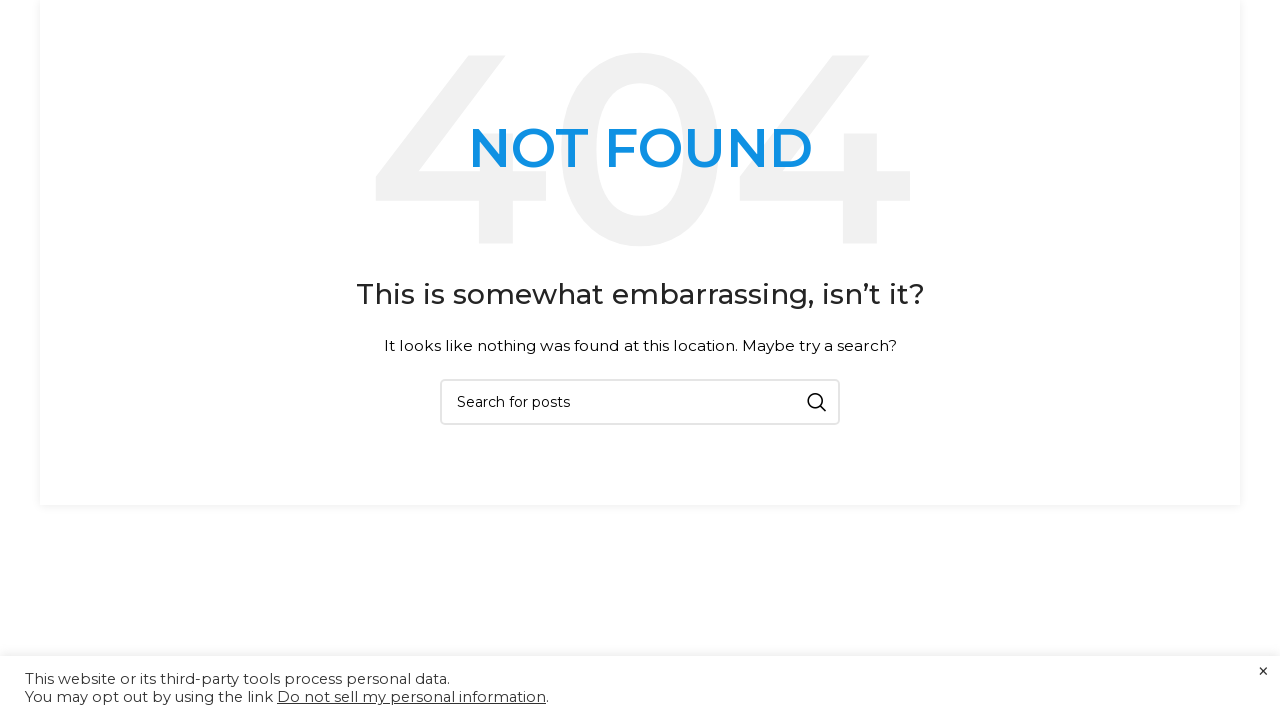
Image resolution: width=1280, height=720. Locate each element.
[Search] (640, 402)
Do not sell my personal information (411, 697)
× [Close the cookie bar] (1263, 672)
